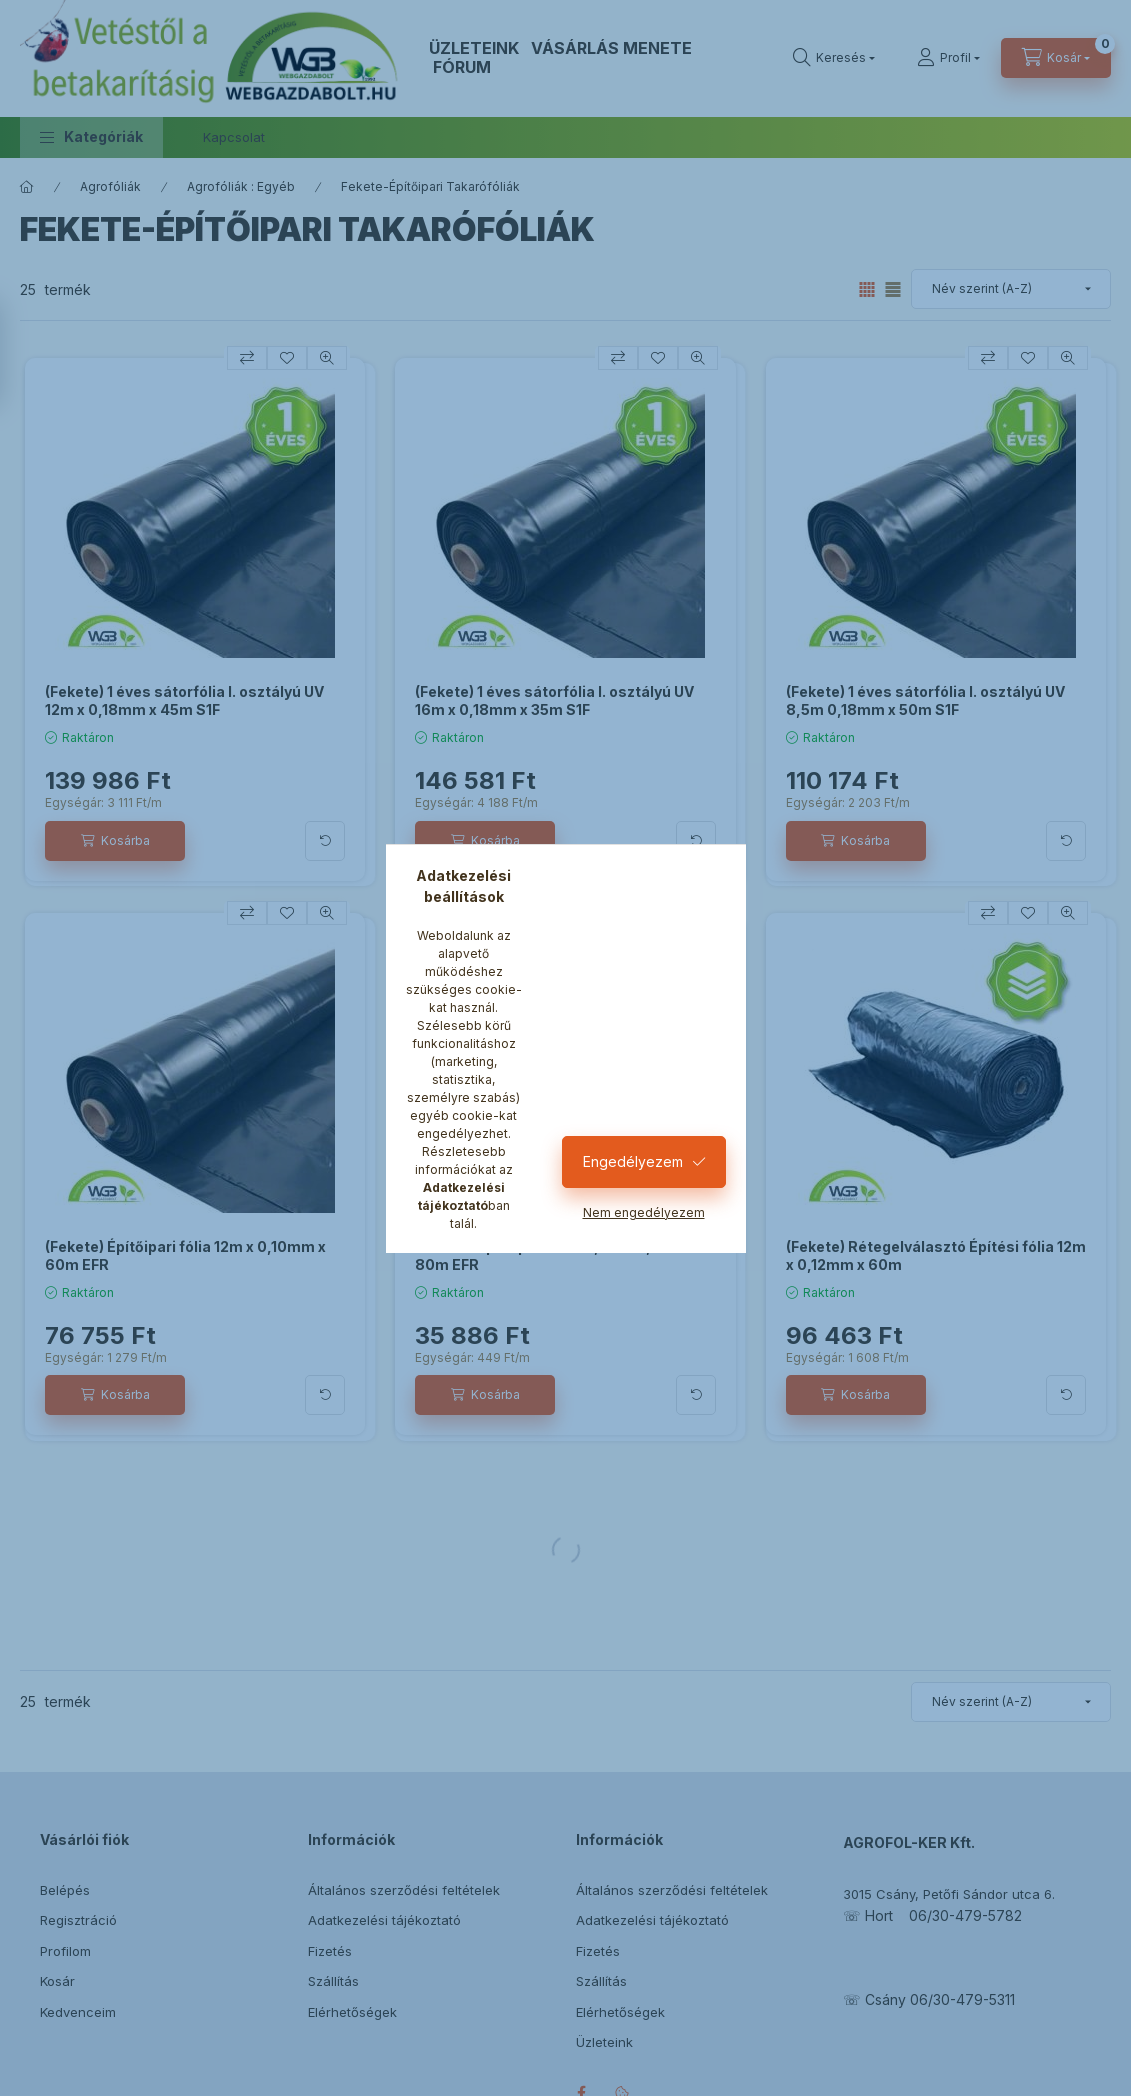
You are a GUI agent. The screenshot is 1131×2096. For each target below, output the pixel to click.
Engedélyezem (633, 1161)
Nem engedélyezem (644, 1212)
